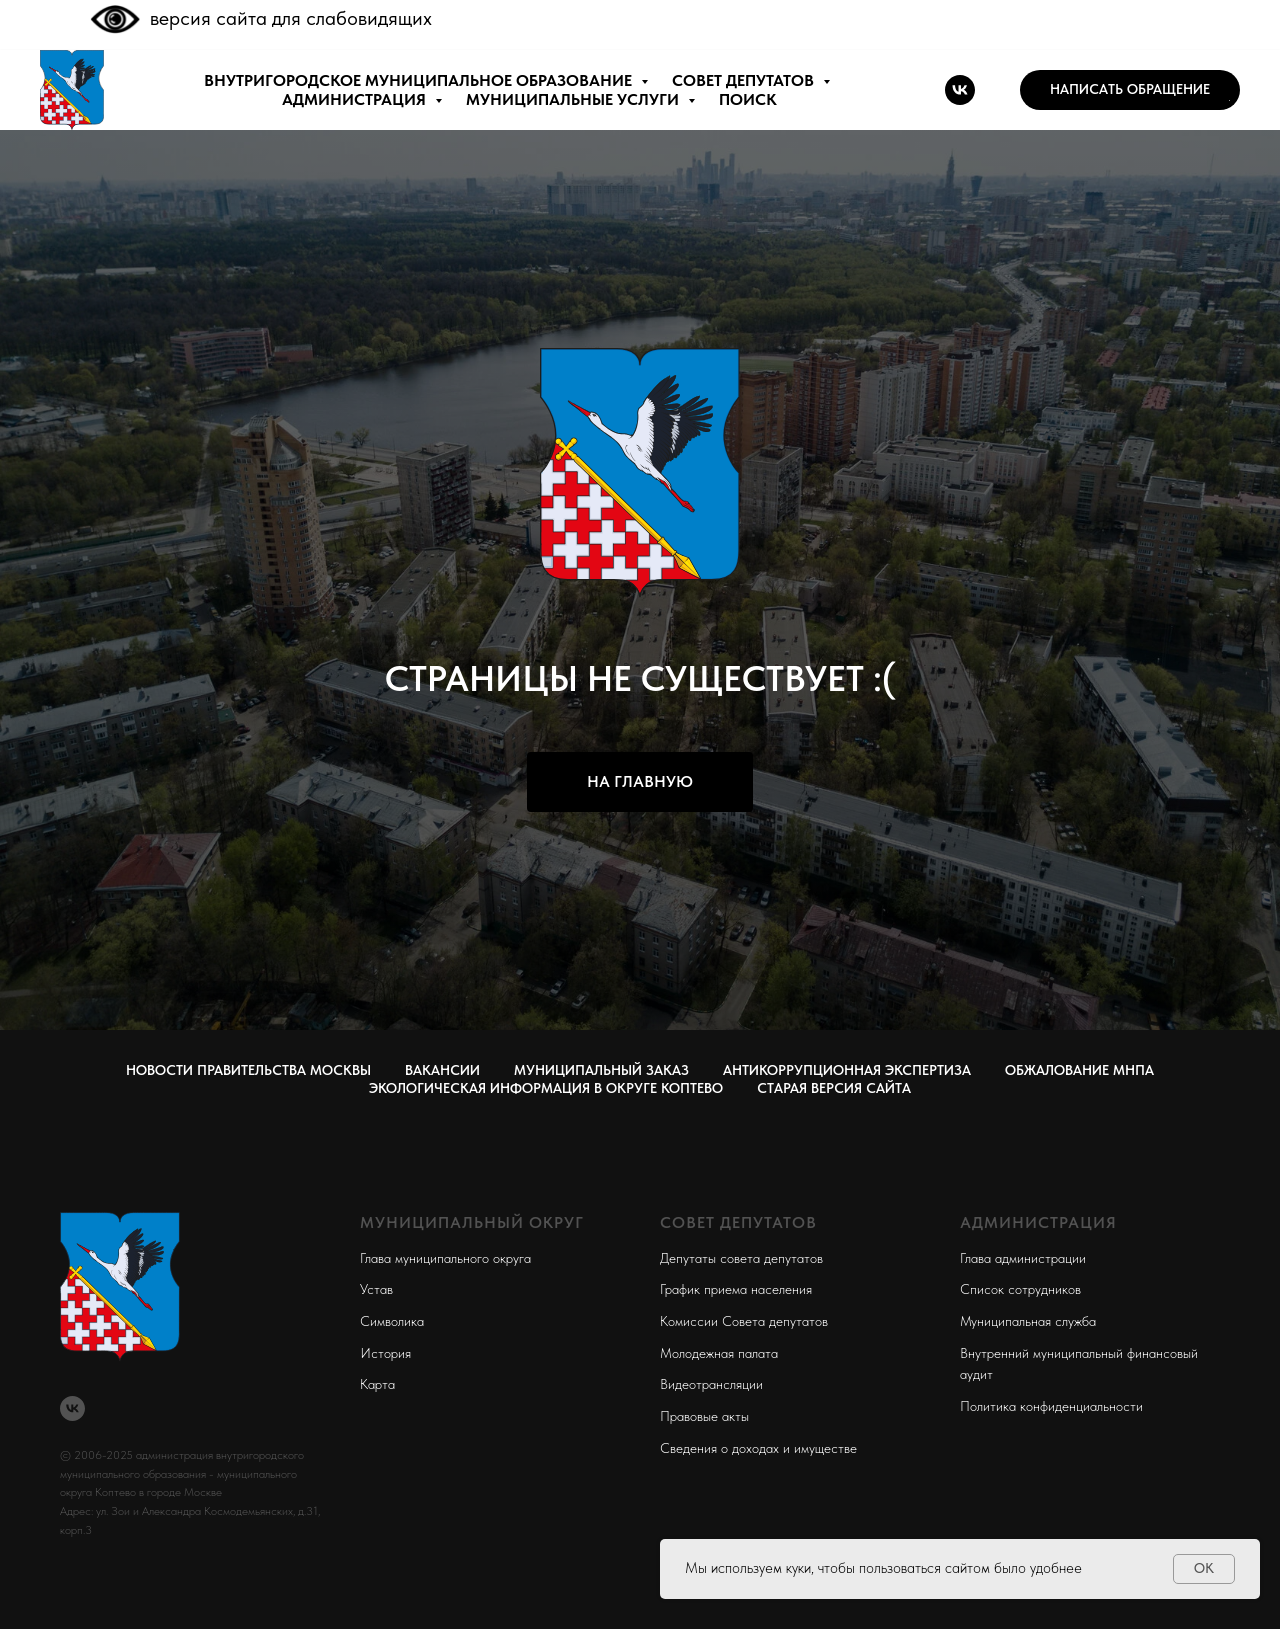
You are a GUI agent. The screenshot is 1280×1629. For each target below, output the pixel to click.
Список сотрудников (1020, 1289)
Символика (392, 1321)
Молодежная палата (719, 1353)
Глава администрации (1023, 1258)
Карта (377, 1384)
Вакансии (442, 1070)
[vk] (960, 90)
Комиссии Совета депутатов (744, 1321)
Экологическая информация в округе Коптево (546, 1088)
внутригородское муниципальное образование (420, 80)
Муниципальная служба (1028, 1321)
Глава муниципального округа (445, 1258)
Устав (376, 1289)
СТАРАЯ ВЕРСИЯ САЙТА (834, 1088)
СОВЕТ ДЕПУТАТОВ (745, 80)
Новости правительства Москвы (248, 1070)
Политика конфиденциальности (1051, 1406)
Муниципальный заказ (601, 1070)
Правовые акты (704, 1416)
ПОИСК (748, 99)
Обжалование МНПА (1079, 1070)
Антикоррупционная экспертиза (847, 1070)
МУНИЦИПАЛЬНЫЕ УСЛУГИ (574, 99)
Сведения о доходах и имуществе (758, 1448)
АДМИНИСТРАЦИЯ (356, 99)
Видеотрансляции (711, 1384)
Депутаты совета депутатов (741, 1258)
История (385, 1353)
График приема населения (736, 1289)
